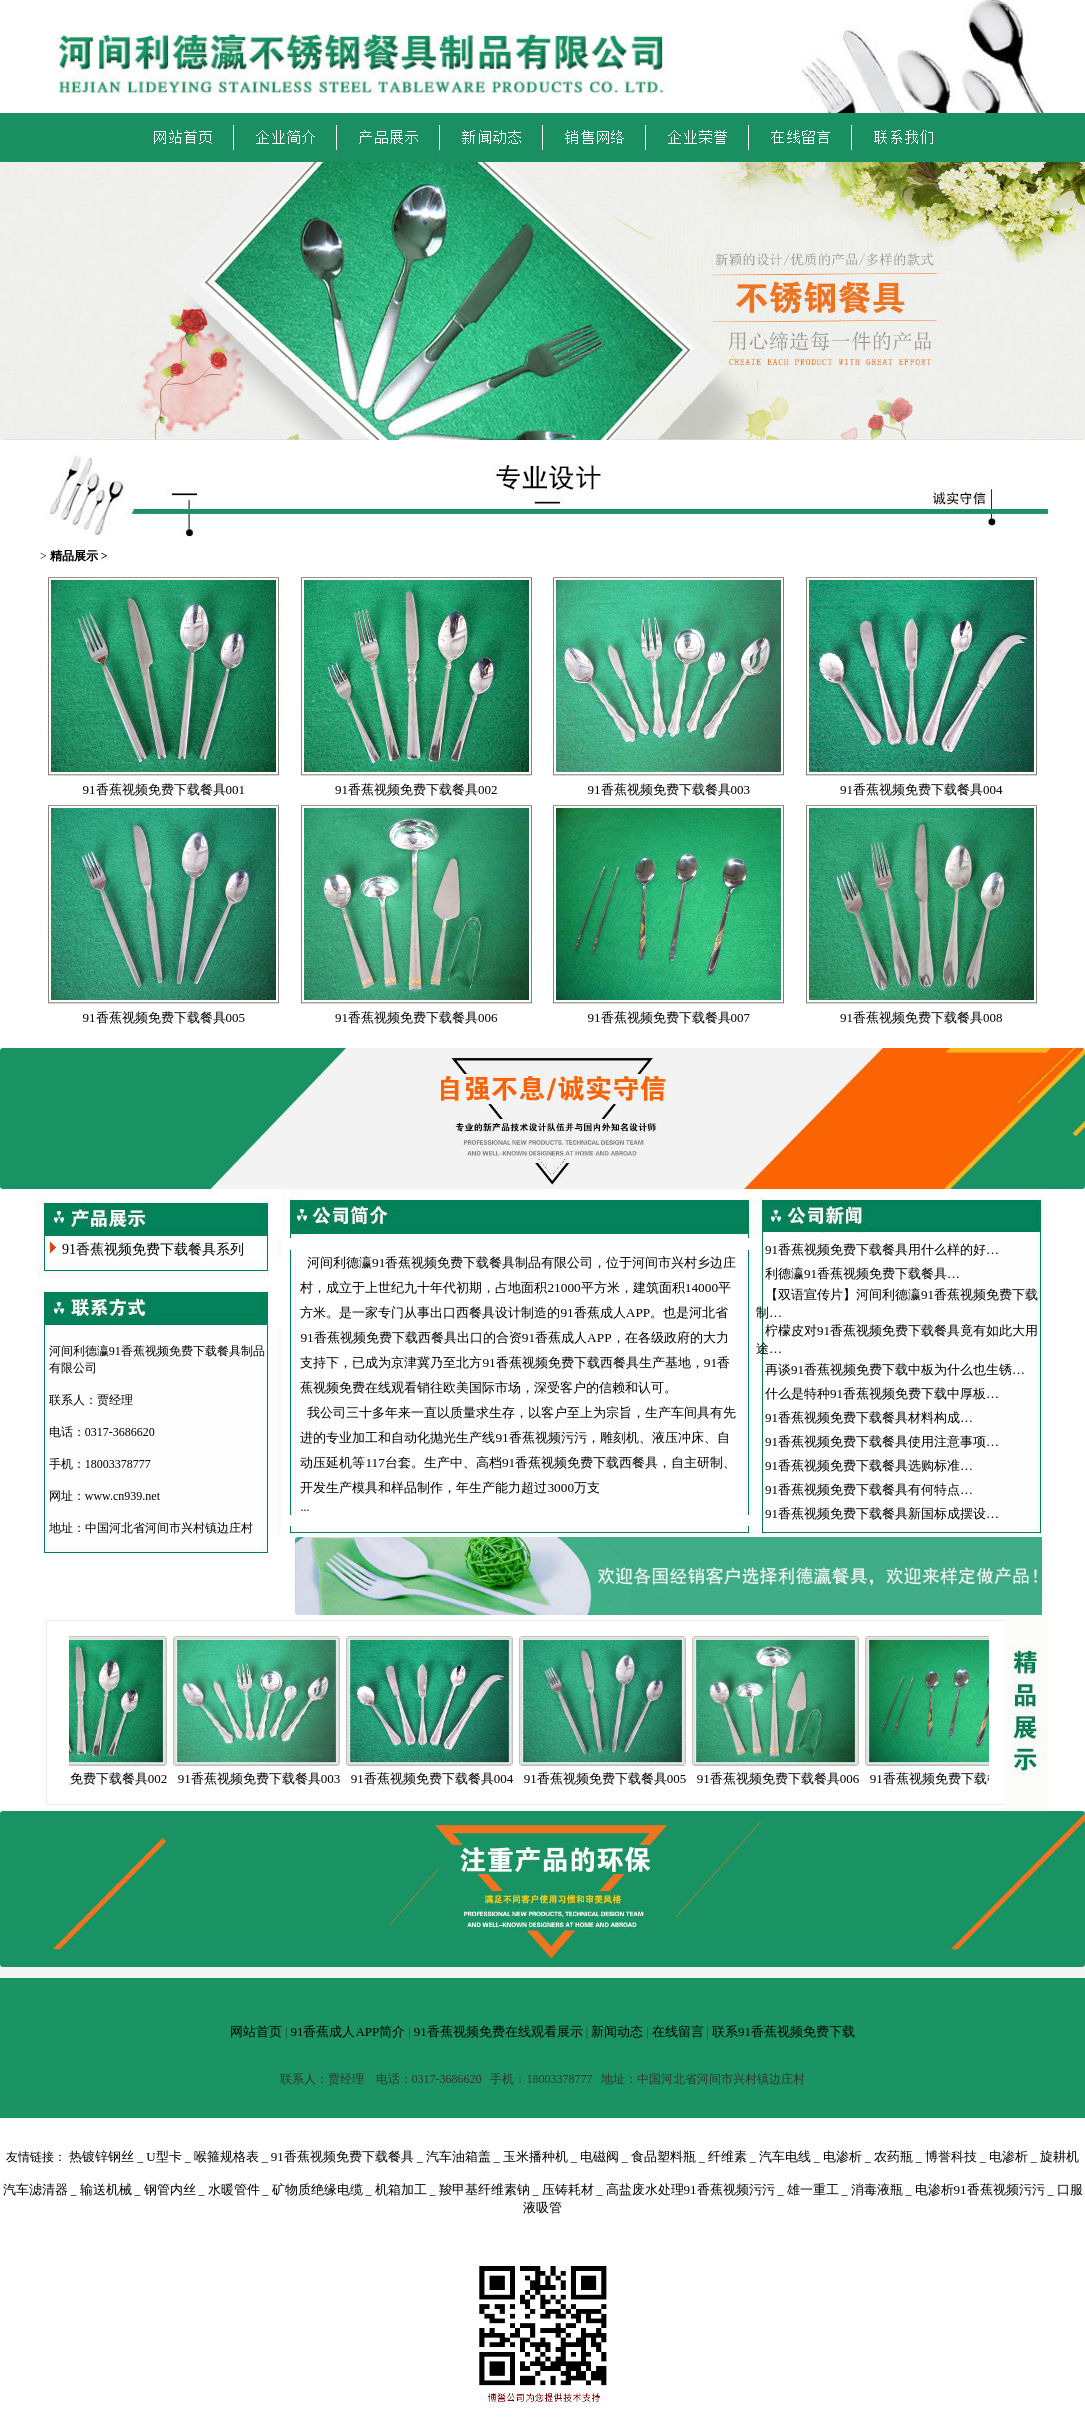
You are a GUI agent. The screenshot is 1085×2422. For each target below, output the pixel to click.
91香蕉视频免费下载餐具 (342, 2156)
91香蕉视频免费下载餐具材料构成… (869, 1417)
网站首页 (256, 2031)
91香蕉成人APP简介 (347, 2031)
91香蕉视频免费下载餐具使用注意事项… (882, 1441)
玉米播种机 (535, 2156)
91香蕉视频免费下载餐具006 (416, 1017)
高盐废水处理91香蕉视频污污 (690, 2189)
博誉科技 (951, 2156)
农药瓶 (893, 2156)
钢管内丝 (170, 2189)
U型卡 (163, 2156)
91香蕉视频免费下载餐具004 (921, 789)
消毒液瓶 (877, 2189)
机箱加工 (401, 2189)
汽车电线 (785, 2156)
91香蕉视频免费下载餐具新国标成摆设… (882, 1513)
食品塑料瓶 (663, 2156)
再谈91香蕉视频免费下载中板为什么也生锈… (895, 1369)
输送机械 (106, 2189)
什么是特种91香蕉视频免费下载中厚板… (882, 1393)
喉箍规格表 (226, 2156)
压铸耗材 (568, 2189)
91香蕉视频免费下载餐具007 (669, 1017)
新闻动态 (617, 2031)
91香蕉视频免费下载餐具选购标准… (869, 1465)
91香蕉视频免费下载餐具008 (921, 1017)
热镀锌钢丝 (101, 2156)
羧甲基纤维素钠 (484, 2189)
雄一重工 (813, 2189)
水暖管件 (234, 2189)
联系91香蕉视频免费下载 (783, 2031)
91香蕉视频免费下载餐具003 (669, 789)
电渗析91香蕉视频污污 (980, 2189)
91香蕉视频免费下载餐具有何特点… (869, 1489)
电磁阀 (599, 2156)
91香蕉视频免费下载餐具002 (416, 789)
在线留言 (678, 2031)
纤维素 (727, 2156)
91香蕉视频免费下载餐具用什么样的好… (882, 1249)
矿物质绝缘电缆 (317, 2189)
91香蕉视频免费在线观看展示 (498, 2031)
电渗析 (842, 2156)
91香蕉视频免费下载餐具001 (164, 789)
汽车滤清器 (35, 2189)
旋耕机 (1059, 2156)
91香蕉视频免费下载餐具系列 (153, 1249)
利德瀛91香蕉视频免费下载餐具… (862, 1273)
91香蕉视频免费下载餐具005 (164, 1017)
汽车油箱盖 (458, 2156)
